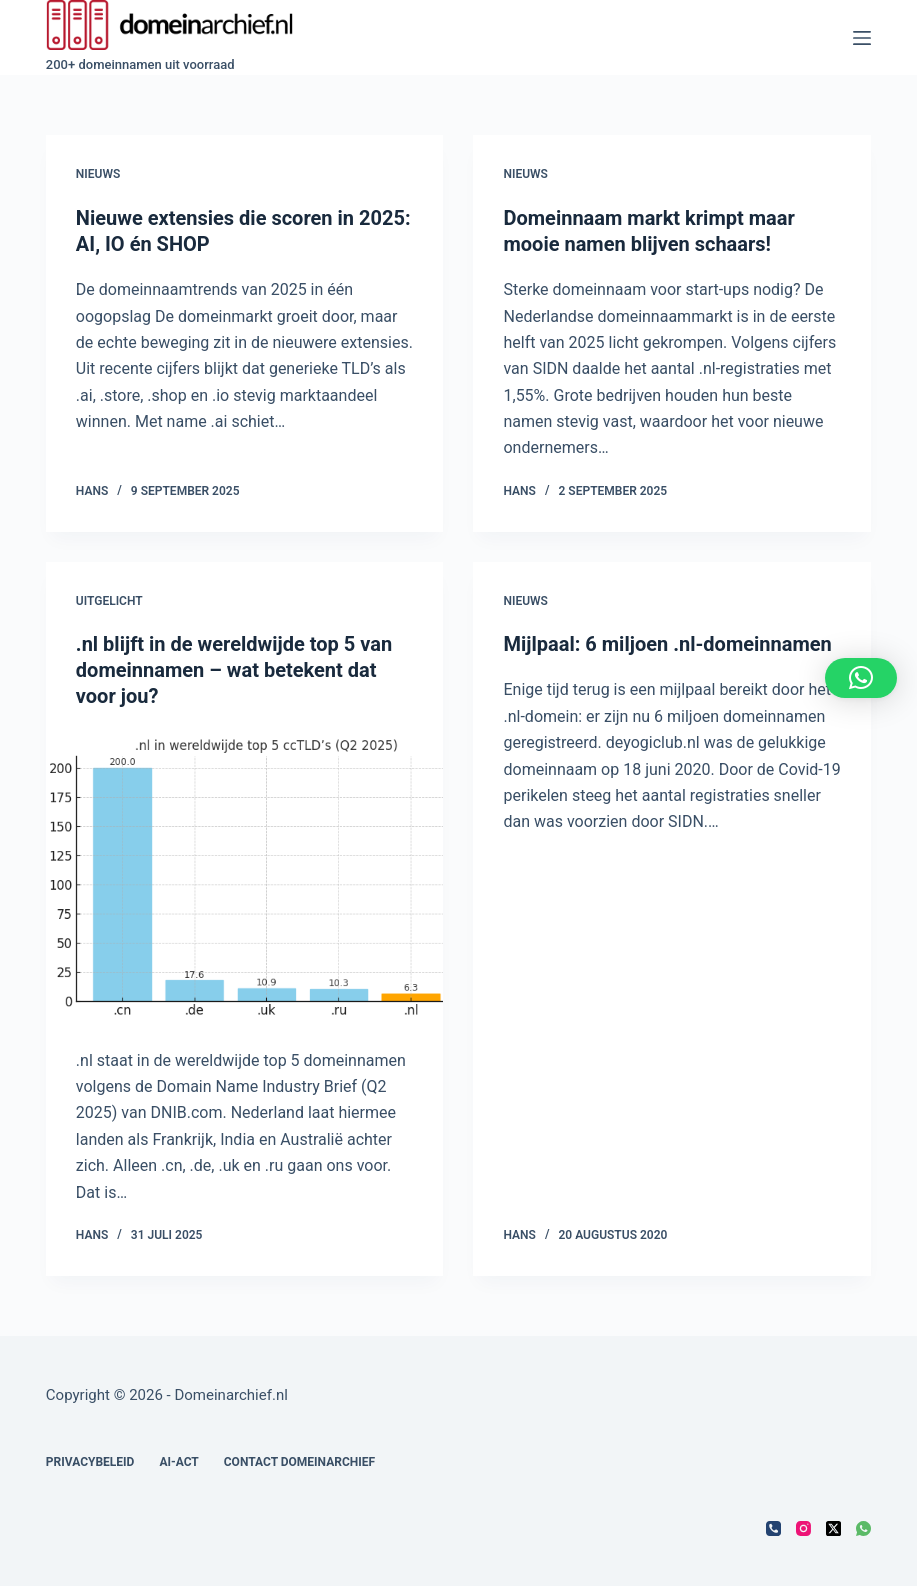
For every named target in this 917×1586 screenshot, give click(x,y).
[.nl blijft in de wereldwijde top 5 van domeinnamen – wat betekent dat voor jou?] (245, 878)
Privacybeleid (90, 1462)
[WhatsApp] (863, 1528)
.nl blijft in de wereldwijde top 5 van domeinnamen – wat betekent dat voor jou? (234, 670)
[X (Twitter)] (833, 1528)
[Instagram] (803, 1528)
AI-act (178, 1462)
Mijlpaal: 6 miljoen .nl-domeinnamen (667, 644)
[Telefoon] (773, 1528)
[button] (861, 678)
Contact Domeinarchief (299, 1462)
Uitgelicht (109, 601)
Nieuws (98, 174)
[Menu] (862, 38)
